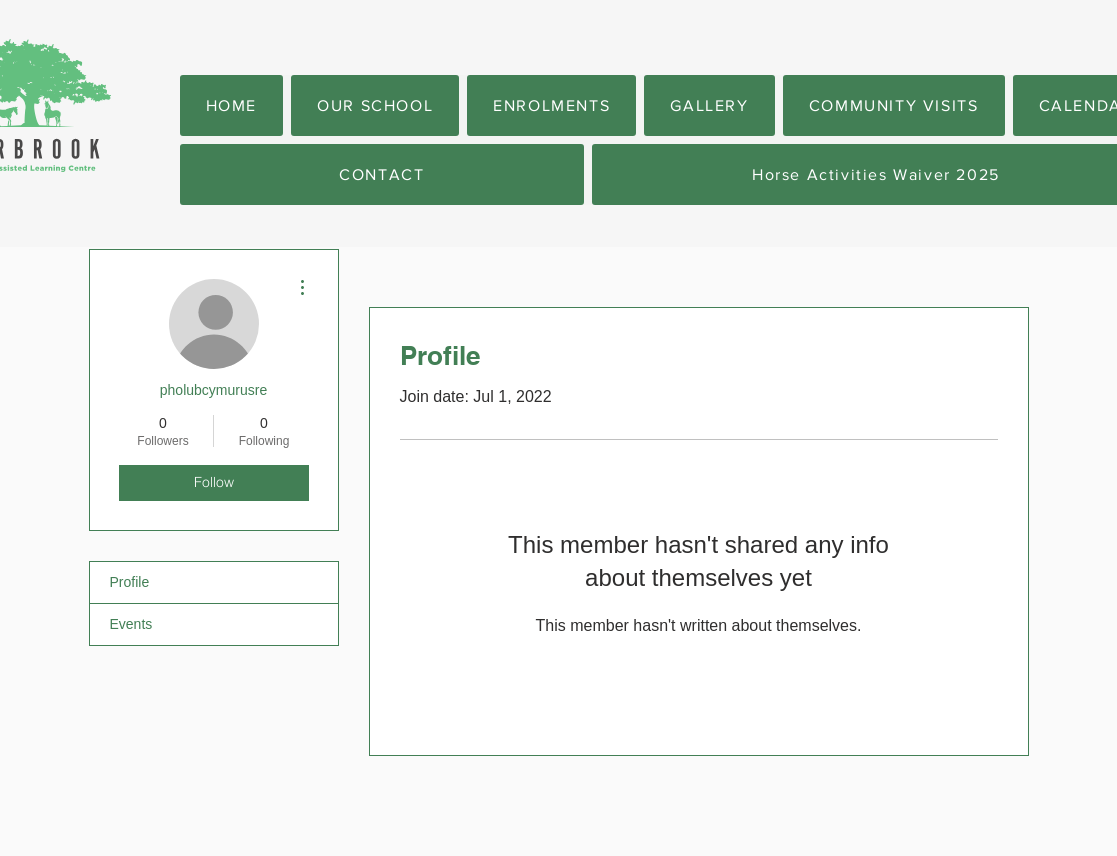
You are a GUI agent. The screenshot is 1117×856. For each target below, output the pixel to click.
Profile (130, 582)
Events (131, 624)
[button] (375, 105)
